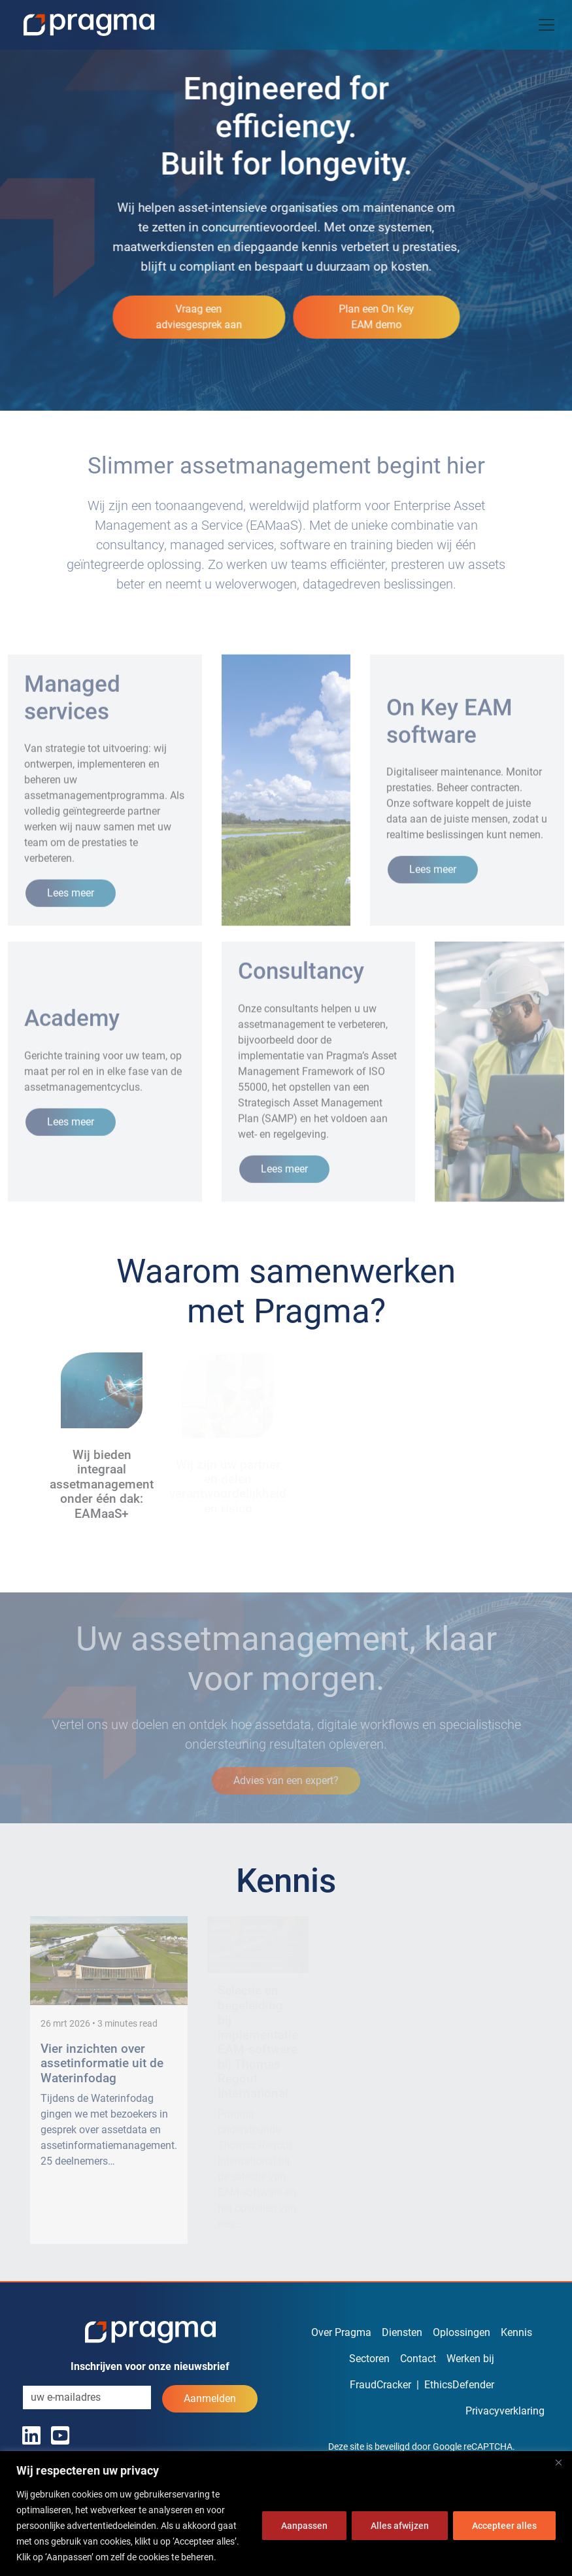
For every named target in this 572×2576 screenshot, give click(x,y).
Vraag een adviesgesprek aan (199, 316)
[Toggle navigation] (546, 25)
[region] (286, 2513)
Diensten (402, 2332)
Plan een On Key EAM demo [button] (376, 316)
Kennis (516, 2332)
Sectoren (369, 2358)
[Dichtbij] (558, 2462)
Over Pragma (341, 2332)
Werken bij (470, 2358)
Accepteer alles (504, 2525)
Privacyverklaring (505, 2411)
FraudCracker (380, 2385)
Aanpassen (304, 2525)
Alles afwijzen (400, 2525)
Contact (418, 2358)
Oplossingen (461, 2332)
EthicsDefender (459, 2385)
